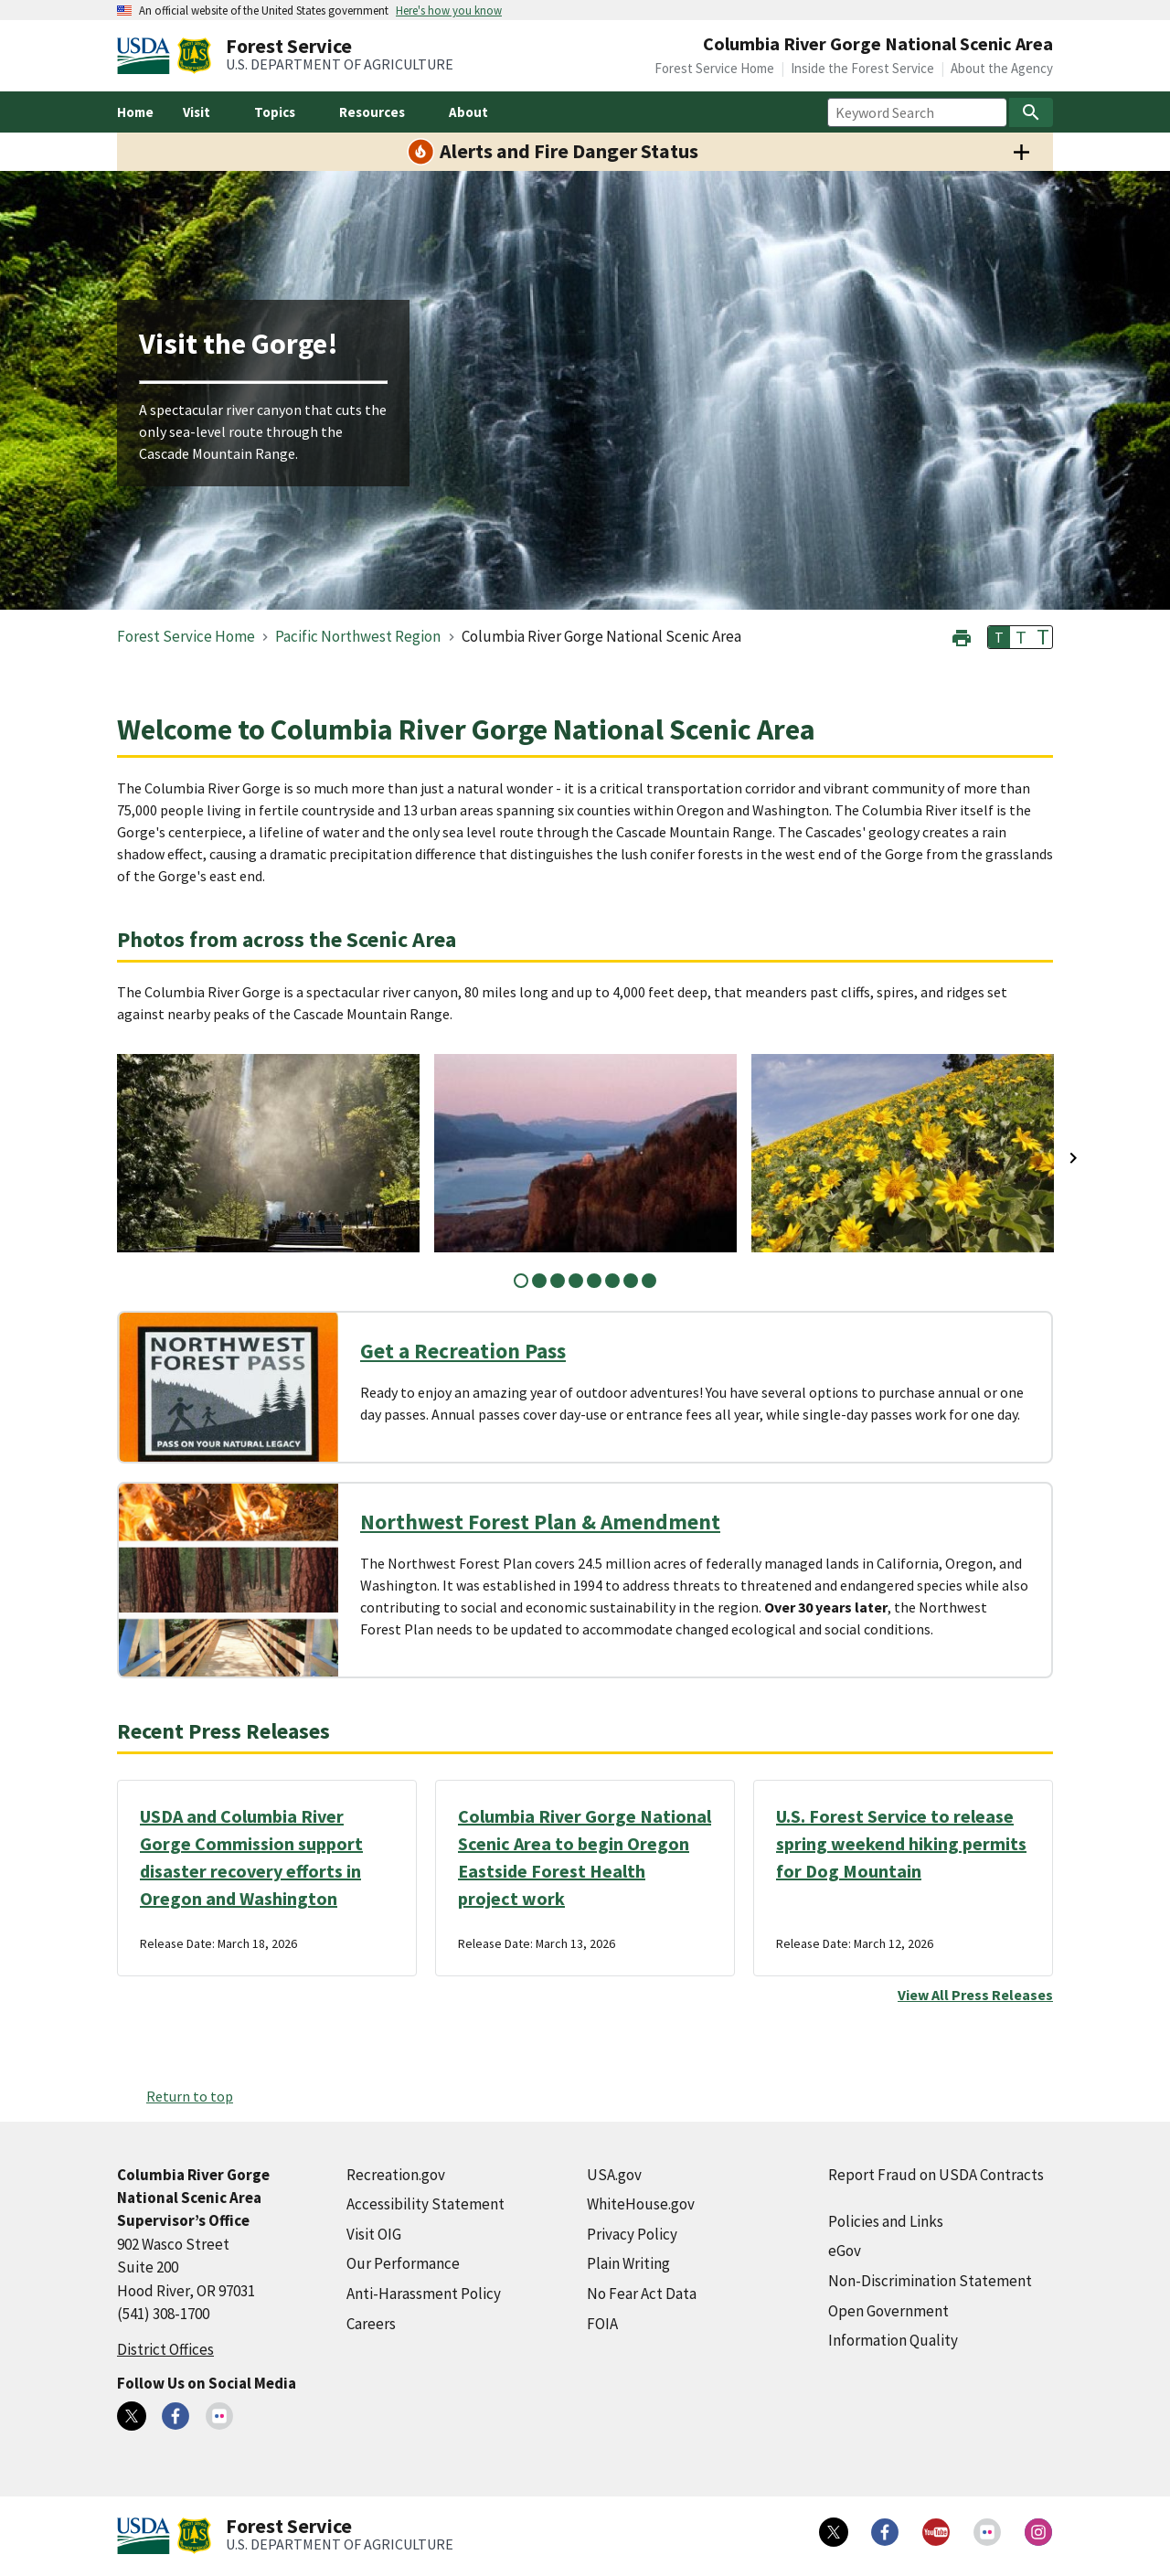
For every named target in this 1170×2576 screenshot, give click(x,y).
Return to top (189, 2096)
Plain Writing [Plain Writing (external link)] (628, 2263)
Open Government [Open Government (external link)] (888, 2311)
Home (135, 112)
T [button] (999, 637)
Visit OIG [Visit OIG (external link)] (373, 2234)
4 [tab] (576, 1280)
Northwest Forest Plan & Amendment (540, 1521)
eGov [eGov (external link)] (844, 2251)
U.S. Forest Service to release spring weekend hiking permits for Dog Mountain (901, 1843)
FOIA (602, 2324)
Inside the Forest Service (862, 68)
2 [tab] (539, 1280)
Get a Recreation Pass (463, 1350)
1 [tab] (521, 1280)
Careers (371, 2324)
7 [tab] (630, 1280)
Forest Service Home (714, 68)
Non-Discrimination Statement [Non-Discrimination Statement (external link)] (930, 2281)
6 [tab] (612, 1280)
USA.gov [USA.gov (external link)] (614, 2175)
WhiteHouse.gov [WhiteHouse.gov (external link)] (641, 2204)
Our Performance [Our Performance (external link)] (403, 2263)
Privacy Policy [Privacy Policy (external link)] (632, 2234)
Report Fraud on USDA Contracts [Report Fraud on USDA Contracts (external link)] (936, 2175)
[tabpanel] (268, 1153)
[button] (962, 636)
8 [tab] (649, 1280)
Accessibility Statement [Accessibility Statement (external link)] (425, 2204)
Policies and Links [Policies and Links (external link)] (885, 2221)
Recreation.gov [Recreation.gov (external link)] (395, 2175)
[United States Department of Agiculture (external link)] (147, 55)
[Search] (1031, 112)
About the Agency (1002, 68)
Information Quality (893, 2340)
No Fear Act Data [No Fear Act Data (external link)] (642, 2293)
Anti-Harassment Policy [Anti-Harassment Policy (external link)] (423, 2293)
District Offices (165, 2349)
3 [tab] (557, 1280)
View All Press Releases (975, 1994)
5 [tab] (594, 1280)
